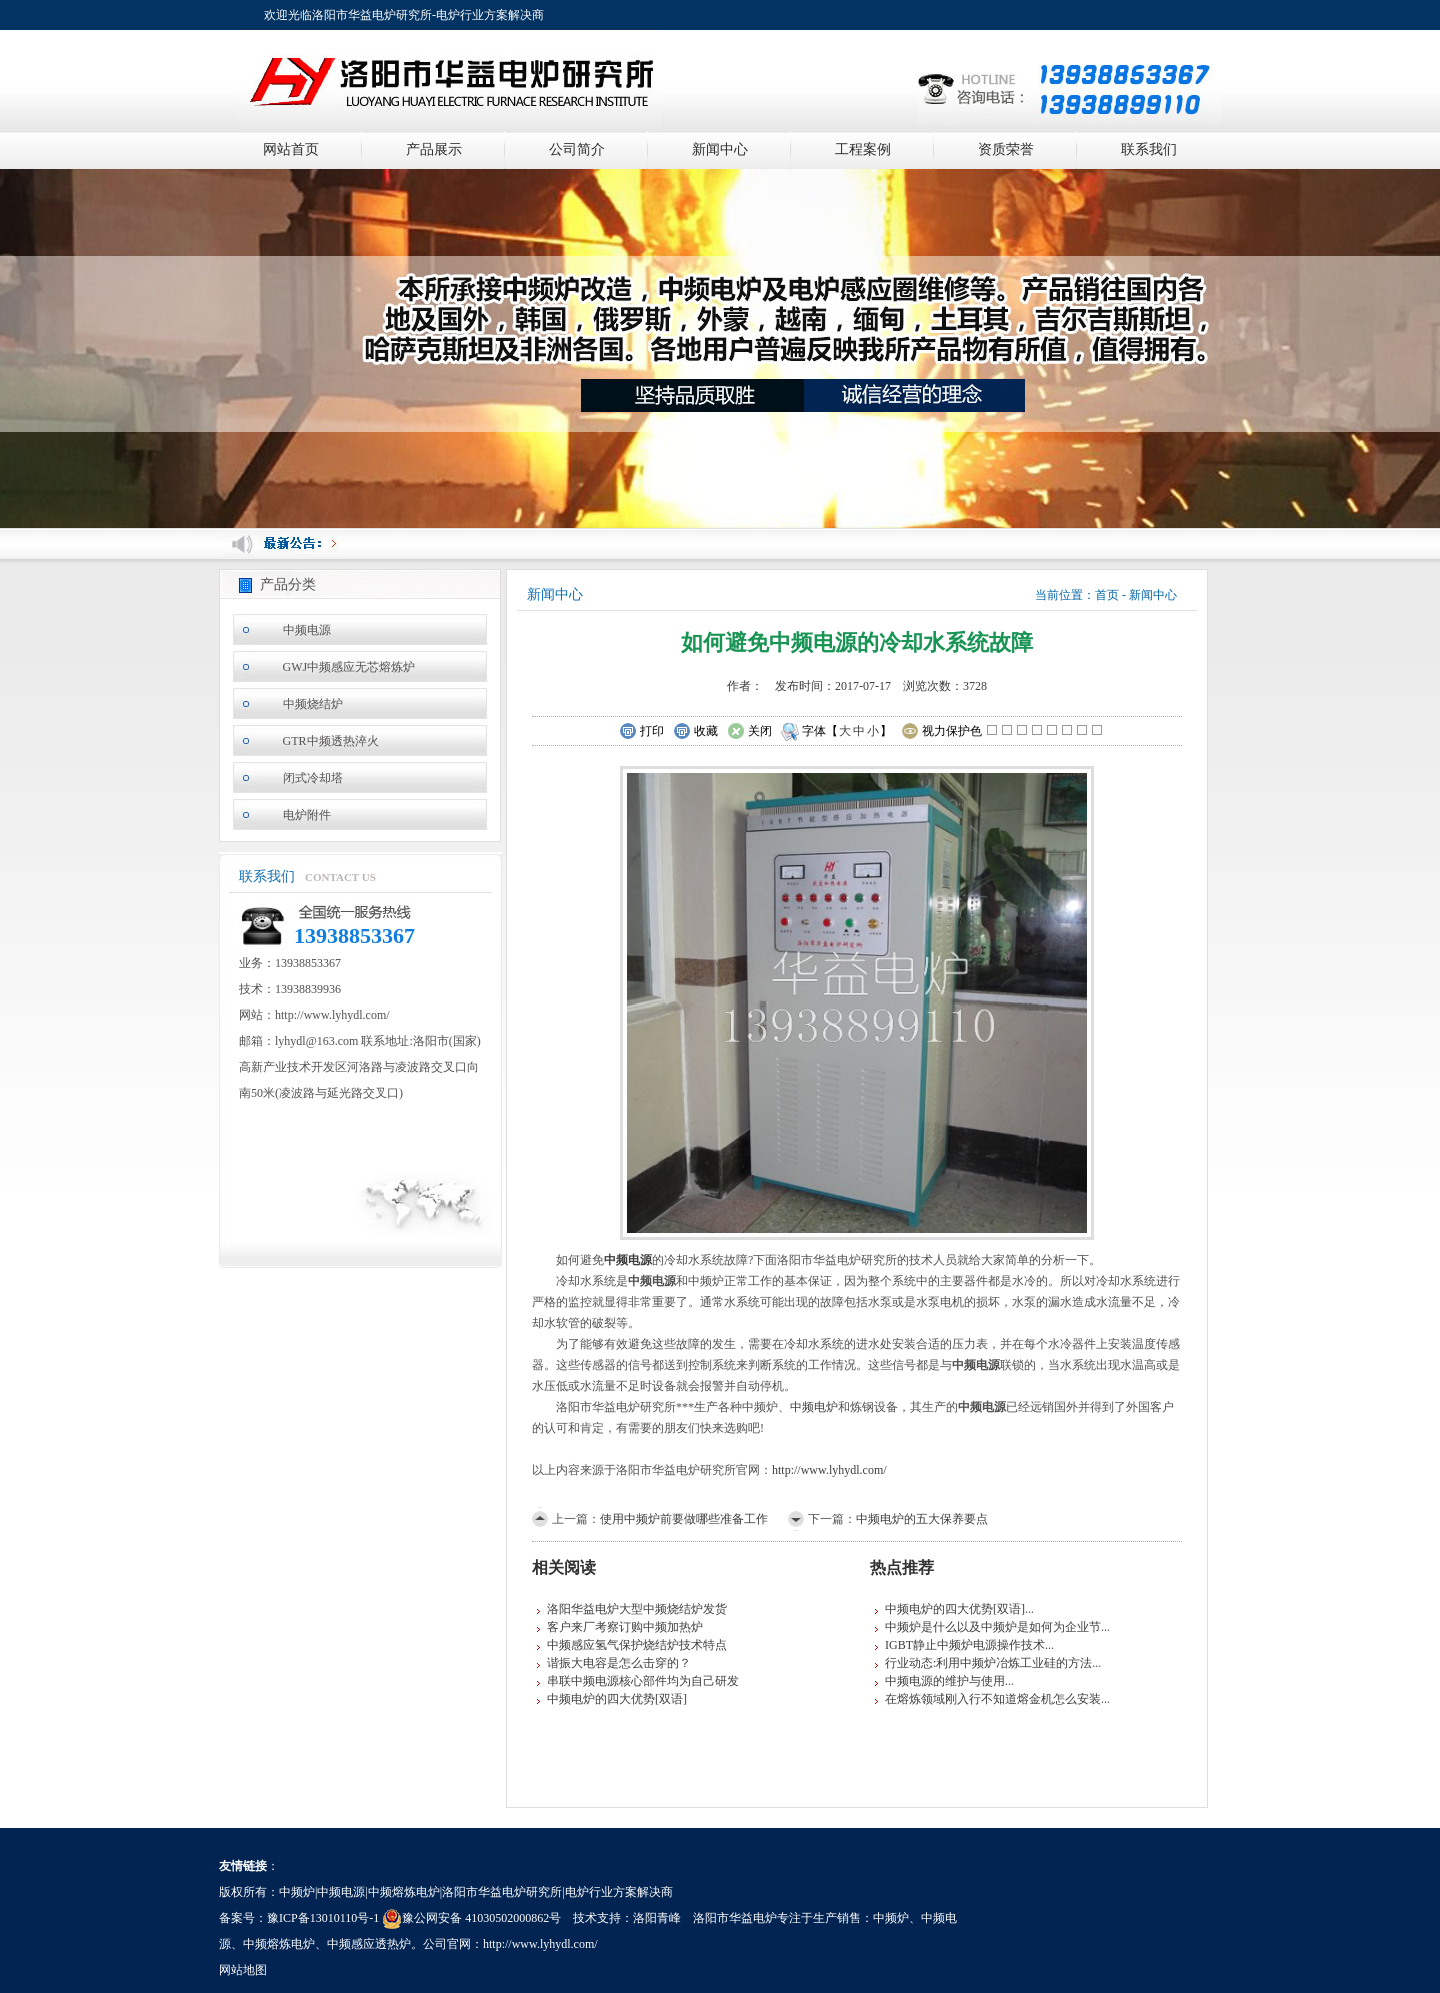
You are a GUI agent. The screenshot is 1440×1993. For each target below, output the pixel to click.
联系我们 (1149, 149)
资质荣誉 (1006, 149)
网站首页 (291, 149)
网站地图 (243, 1970)
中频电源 (307, 630)
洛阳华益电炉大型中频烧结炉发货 (637, 1609)
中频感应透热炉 (369, 1944)
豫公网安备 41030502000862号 (471, 1918)
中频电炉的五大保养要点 (922, 1519)
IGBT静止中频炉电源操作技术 (965, 1645)
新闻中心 (720, 149)
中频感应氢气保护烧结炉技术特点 (637, 1645)
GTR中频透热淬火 (331, 741)
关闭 (749, 732)
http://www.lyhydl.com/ (829, 1470)
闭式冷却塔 (313, 778)
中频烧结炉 (313, 704)
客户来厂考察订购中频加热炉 (625, 1627)
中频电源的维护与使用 (945, 1681)
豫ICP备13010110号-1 (323, 1918)
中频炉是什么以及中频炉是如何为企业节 (993, 1627)
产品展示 (434, 149)
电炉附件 (307, 815)
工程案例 (863, 149)
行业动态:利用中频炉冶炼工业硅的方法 (988, 1663)
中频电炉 (814, 1407)
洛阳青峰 (657, 1918)
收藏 (695, 732)
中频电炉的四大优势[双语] (617, 1699)
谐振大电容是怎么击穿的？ (619, 1663)
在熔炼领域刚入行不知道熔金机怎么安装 (993, 1699)
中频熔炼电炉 (279, 1944)
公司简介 (577, 149)
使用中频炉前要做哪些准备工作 (684, 1519)
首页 (1107, 595)
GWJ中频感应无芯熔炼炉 (349, 667)
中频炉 (891, 1918)
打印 (641, 732)
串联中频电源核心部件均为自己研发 (643, 1681)
